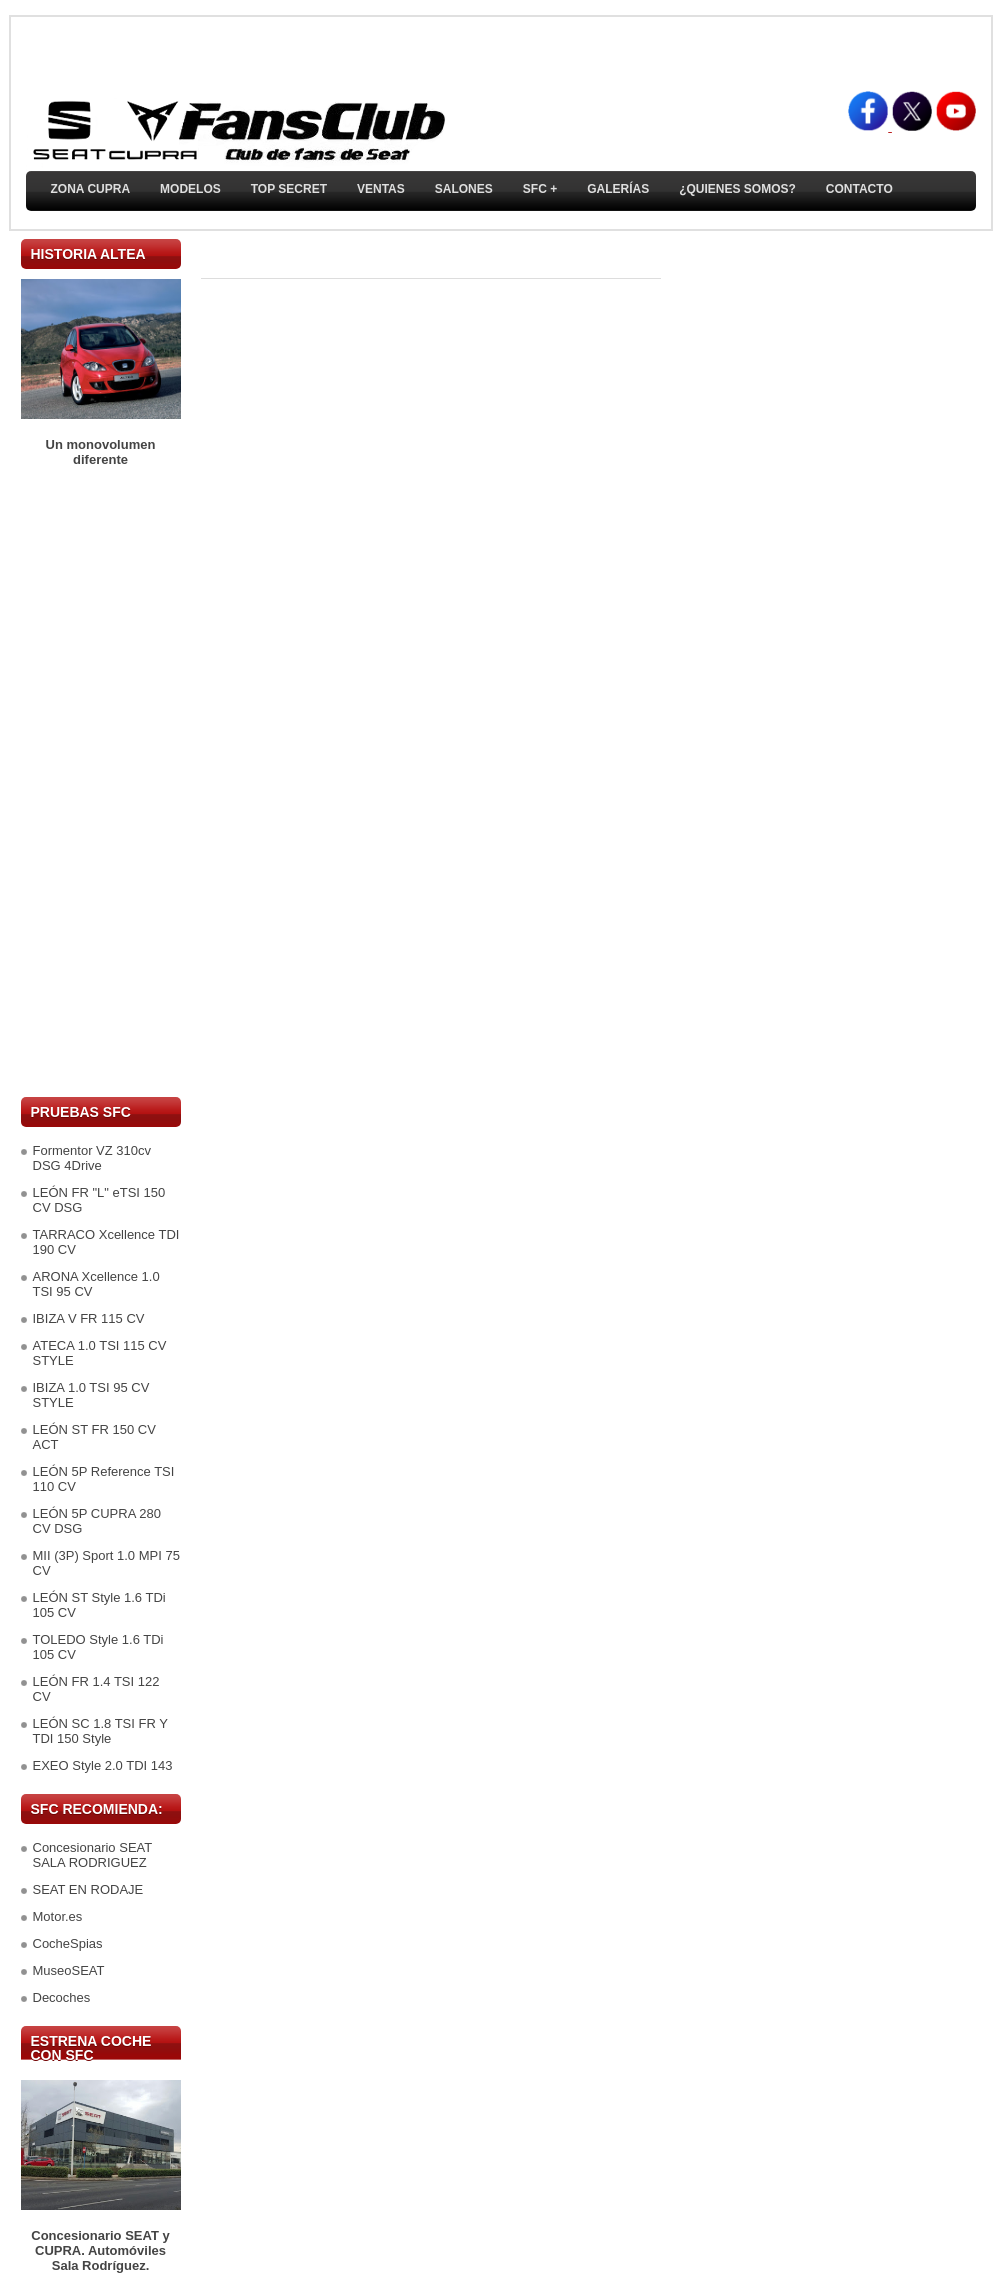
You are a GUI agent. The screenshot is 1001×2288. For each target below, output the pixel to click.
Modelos (190, 189)
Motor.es (58, 1916)
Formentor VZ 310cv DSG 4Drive (92, 1158)
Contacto (859, 189)
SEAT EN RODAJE (88, 1889)
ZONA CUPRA (91, 189)
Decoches (62, 1997)
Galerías (618, 189)
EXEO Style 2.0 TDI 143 (103, 1765)
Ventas (381, 189)
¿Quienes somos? (737, 189)
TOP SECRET (289, 189)
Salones (464, 189)
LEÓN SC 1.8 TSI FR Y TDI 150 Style (100, 1731)
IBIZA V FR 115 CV (89, 1318)
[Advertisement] (101, 782)
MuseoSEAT (69, 1970)
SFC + (540, 189)
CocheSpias (68, 1943)
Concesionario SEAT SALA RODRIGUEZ (92, 1855)
